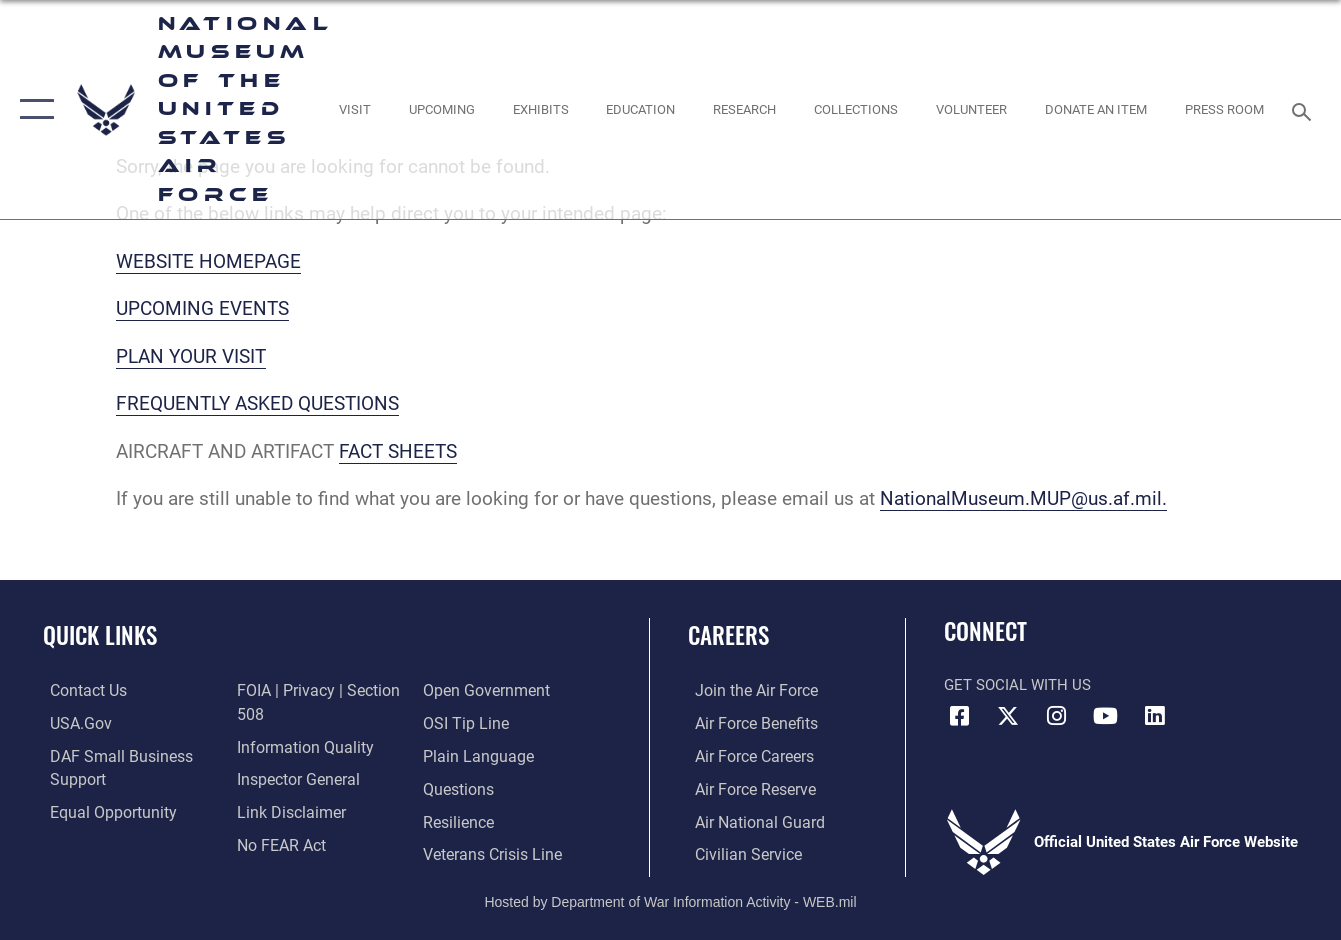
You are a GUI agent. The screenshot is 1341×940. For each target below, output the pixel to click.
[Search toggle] (1305, 110)
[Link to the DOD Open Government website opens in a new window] (484, 691)
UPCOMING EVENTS (202, 308)
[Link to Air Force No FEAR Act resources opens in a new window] (277, 843)
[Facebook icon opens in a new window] (959, 716)
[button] (32, 109)
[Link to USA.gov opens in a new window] (72, 724)
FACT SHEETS (398, 451)
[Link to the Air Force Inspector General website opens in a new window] (293, 779)
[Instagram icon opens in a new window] (1057, 716)
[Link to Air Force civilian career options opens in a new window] (739, 853)
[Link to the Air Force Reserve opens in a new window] (747, 788)
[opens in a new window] (354, 109)
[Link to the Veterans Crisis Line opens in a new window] (492, 853)
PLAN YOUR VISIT (191, 356)
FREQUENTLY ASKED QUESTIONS (257, 403)
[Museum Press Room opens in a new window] (1224, 109)
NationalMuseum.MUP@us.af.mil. (1023, 498)
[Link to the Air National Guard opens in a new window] (749, 821)
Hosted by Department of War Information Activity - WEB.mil (670, 899)
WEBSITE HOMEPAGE (208, 261)
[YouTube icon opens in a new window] (1106, 716)
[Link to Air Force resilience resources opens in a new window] (459, 821)
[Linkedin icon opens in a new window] (1155, 716)
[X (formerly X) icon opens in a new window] (1008, 716)
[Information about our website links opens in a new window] (286, 811)
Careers (728, 635)
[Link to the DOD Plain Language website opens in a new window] (475, 756)
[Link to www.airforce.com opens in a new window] (747, 691)
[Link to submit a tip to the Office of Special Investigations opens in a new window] (465, 724)
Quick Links (100, 635)
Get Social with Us (1017, 685)
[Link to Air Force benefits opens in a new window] (747, 724)
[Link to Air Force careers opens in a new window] (746, 756)
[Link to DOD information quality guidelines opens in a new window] (298, 747)
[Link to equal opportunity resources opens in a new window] (102, 811)
